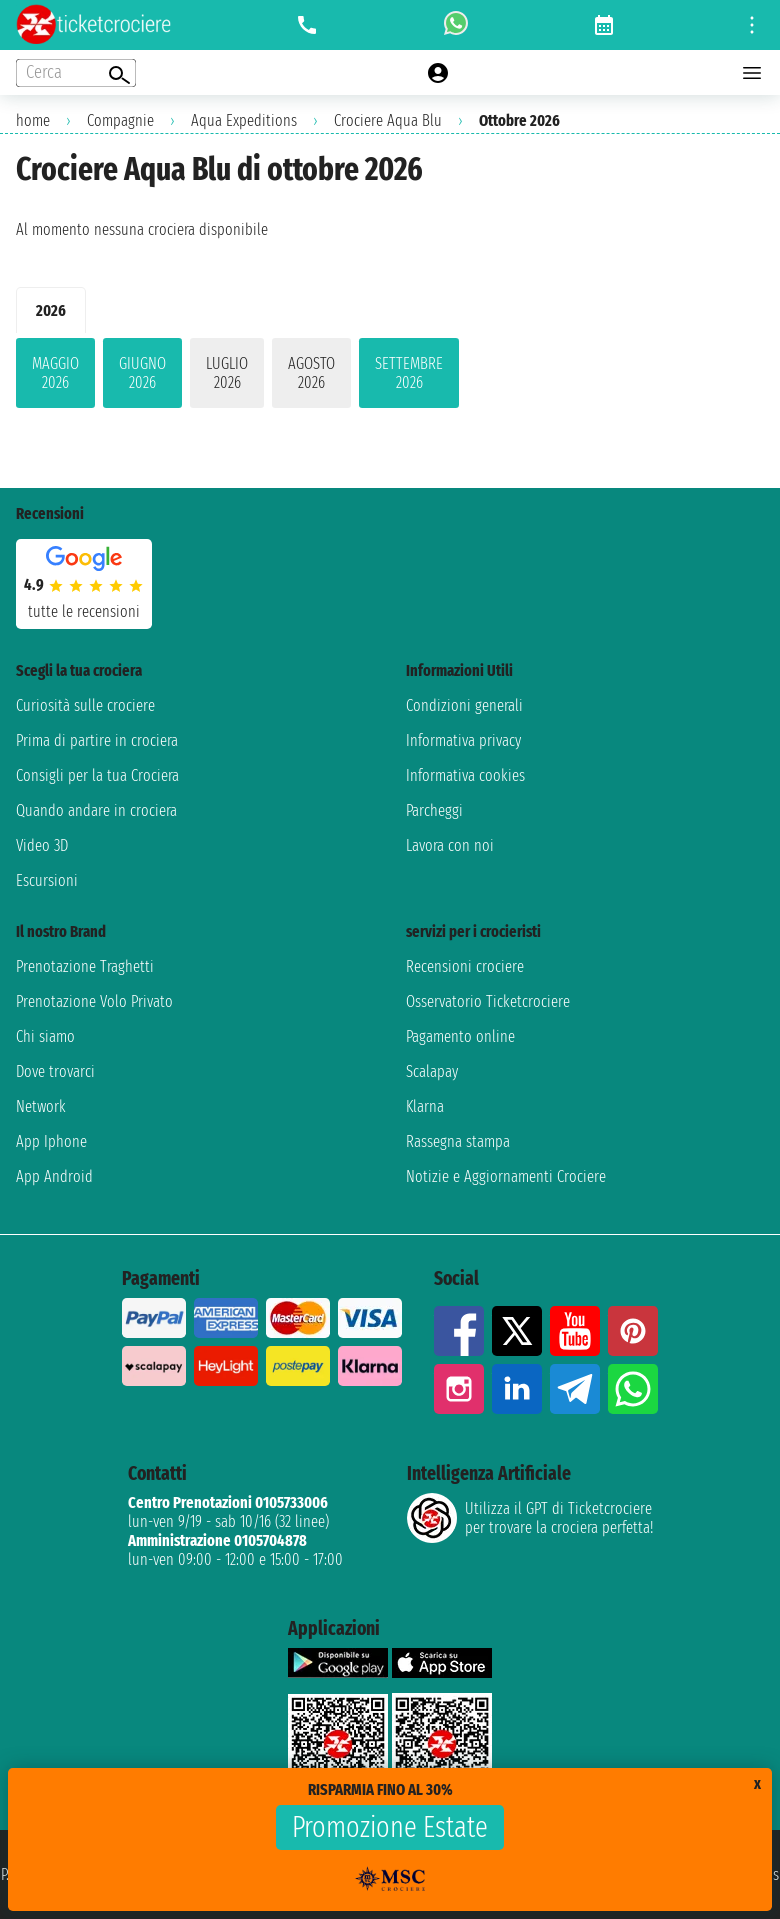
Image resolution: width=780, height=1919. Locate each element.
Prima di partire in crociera (97, 740)
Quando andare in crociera (96, 810)
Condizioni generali (464, 705)
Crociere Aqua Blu (388, 120)
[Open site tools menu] (752, 25)
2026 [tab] (51, 310)
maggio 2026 (55, 373)
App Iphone (51, 1141)
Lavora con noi (450, 845)
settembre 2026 (409, 373)
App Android (54, 1176)
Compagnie (120, 120)
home (33, 120)
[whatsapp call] (456, 25)
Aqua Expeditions (244, 120)
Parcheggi (434, 810)
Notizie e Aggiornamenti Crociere (506, 1176)
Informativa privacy (463, 740)
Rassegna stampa (458, 1141)
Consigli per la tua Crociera (97, 775)
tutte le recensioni (84, 611)
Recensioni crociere (465, 966)
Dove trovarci (55, 1071)
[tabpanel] (390, 377)
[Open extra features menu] (76, 73)
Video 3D (42, 845)
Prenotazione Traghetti (85, 966)
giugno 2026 (142, 373)
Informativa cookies (465, 775)
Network (41, 1106)
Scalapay (432, 1071)
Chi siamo (45, 1036)
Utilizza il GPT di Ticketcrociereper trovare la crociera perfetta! (530, 1518)
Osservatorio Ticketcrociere (488, 1001)
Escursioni (47, 880)
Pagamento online (460, 1036)
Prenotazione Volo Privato (94, 1001)
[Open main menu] (752, 73)
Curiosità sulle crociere (85, 705)
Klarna (425, 1106)
